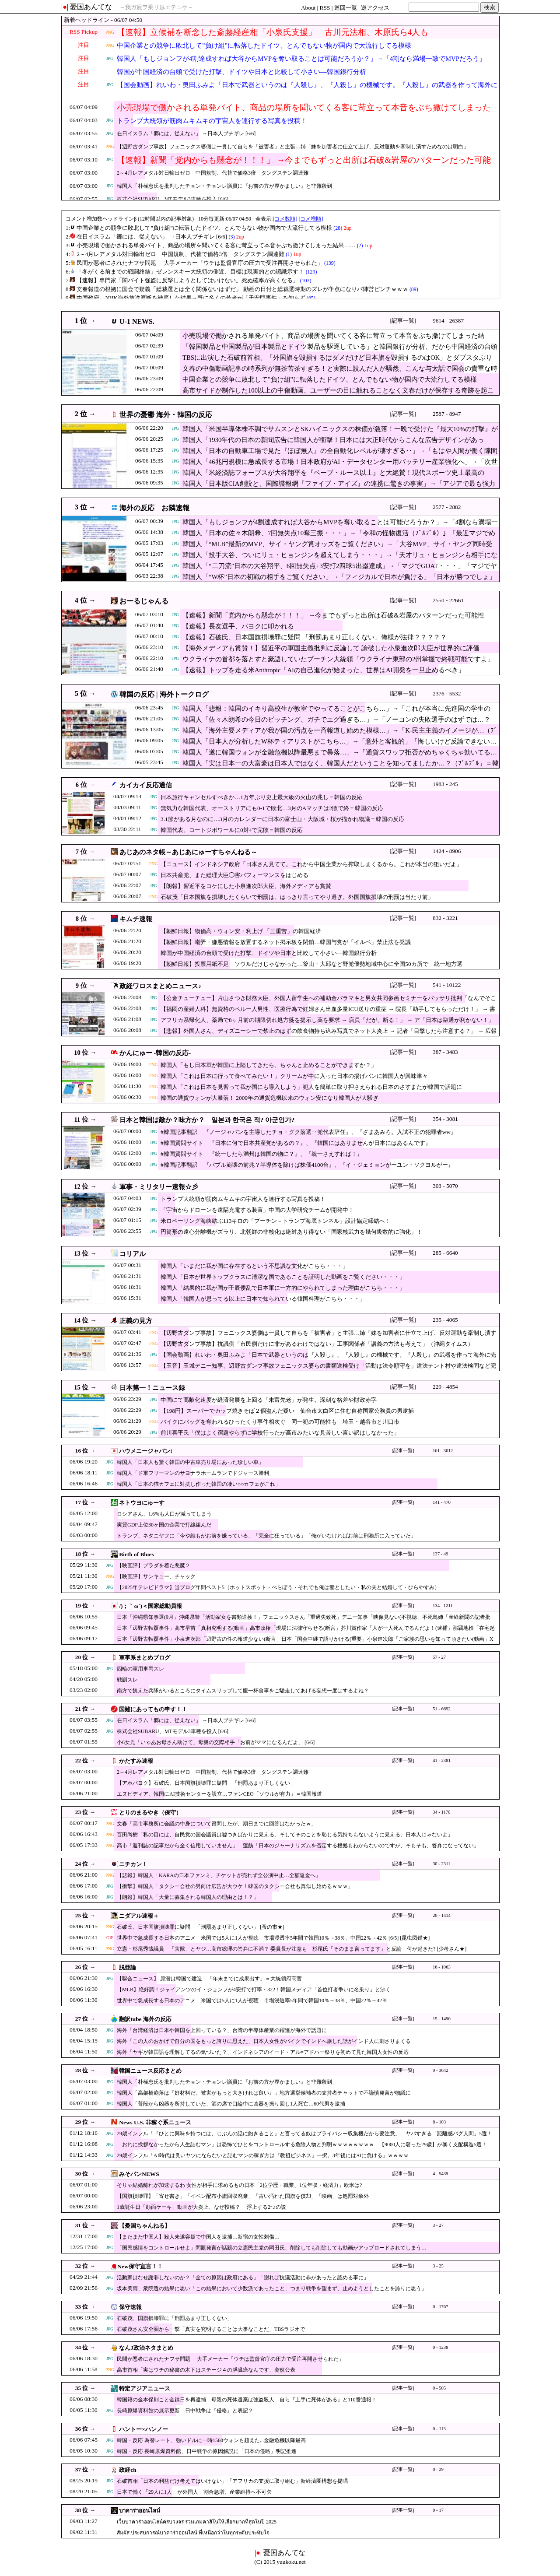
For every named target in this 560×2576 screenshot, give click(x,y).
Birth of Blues (136, 1554)
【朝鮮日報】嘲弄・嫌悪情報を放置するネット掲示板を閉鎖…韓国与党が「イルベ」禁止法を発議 (286, 942)
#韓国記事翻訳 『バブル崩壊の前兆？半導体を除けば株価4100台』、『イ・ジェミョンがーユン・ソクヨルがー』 (307, 1165)
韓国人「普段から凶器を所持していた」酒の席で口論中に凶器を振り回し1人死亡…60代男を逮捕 (231, 2104)
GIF (109, 1937)
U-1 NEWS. (136, 321)
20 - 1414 (442, 1915)
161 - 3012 (443, 1450)
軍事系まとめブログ (144, 1657)
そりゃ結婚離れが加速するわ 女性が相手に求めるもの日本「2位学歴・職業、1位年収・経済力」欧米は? (239, 2185)
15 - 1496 (442, 2018)
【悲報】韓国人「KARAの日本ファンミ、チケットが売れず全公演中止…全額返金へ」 (219, 1875)
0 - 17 (438, 2510)
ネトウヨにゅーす (141, 1502)
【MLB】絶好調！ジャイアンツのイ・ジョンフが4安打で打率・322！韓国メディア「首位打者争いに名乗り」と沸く (254, 1989)
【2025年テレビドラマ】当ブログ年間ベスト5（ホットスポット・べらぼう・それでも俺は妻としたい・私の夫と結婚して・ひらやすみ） (278, 1587)
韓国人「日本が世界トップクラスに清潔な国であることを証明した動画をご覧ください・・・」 (283, 1277)
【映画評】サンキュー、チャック (156, 1576)
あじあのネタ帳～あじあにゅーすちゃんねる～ (188, 852)
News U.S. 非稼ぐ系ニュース (155, 2122)
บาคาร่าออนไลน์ (139, 2510)
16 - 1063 (442, 1967)
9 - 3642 (440, 2070)
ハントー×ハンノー (143, 2429)
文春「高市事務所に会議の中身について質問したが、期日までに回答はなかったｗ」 (216, 1824)
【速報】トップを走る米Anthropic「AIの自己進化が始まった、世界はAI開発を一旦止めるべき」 (323, 670)
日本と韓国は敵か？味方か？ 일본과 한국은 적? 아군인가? (207, 1119)
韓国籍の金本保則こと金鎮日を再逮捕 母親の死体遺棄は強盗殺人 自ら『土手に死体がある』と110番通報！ (247, 2400)
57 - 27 (439, 1657)
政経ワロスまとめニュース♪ (160, 986)
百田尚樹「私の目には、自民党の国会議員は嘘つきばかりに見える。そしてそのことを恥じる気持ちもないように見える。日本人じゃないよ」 (285, 1835)
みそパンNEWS (139, 2174)
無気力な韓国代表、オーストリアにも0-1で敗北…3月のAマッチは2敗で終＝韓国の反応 (272, 808)
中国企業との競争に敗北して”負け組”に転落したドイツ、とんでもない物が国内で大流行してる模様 (264, 45)
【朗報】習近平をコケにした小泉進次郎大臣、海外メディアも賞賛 (246, 886)
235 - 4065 (445, 1319)
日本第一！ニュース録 (152, 1387)
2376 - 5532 (447, 693)
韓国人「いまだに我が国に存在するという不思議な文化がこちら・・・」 (254, 1266)
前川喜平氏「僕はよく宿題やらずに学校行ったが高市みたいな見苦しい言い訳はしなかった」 (280, 1432)
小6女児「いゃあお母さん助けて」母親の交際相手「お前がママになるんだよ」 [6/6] (216, 1742)
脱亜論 (127, 1967)
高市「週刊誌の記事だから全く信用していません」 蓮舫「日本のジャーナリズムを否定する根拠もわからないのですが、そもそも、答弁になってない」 (298, 1846)
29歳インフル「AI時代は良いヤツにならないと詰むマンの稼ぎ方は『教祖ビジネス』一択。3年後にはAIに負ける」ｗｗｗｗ (263, 2155)
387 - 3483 (445, 1052)
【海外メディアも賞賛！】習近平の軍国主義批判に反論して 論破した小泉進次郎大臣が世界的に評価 (331, 648)
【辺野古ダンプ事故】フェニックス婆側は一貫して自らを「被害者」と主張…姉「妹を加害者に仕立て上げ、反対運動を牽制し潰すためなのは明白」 (293, 147)
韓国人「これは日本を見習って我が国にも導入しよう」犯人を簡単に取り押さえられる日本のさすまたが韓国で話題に (311, 1087)
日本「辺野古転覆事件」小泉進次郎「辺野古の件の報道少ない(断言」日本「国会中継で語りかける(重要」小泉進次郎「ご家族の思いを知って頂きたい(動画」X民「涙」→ (305, 1643)
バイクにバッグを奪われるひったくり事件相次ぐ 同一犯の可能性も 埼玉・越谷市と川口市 (280, 1421)
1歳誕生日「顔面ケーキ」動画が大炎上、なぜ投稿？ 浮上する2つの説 (201, 2207)
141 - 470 (442, 1502)
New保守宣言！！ (139, 2266)
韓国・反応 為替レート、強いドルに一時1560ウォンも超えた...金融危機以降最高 (211, 2440)
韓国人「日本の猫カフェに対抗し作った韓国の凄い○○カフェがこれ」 (199, 1484)
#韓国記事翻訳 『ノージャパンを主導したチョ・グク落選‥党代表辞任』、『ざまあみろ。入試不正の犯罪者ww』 (308, 1132)
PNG (109, 32)
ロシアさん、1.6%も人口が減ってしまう (164, 1514)
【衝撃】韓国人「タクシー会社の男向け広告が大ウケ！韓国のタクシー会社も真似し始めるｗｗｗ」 (235, 1886)
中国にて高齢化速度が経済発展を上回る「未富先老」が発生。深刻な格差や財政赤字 (269, 1400)
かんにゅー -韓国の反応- (155, 1052)
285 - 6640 (445, 1252)
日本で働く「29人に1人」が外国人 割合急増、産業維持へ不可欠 (194, 2492)
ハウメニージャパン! (145, 1451)
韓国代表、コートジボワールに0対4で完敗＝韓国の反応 (232, 830)
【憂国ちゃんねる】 (144, 2225)
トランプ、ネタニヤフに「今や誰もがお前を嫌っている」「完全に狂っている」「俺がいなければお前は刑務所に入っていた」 (266, 1536)
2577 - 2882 (447, 507)
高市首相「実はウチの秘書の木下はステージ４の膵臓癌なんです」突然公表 (206, 2370)
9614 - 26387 (448, 320)
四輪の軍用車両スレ (140, 1669)
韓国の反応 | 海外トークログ (164, 694)
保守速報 (130, 2307)
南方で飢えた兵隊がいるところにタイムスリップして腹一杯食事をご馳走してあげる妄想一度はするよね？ (243, 1691)
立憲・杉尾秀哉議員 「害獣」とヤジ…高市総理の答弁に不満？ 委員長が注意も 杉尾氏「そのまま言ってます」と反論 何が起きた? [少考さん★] (291, 1949)
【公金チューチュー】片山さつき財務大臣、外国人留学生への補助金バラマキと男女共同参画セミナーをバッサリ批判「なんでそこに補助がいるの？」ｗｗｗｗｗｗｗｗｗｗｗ (328, 1002)
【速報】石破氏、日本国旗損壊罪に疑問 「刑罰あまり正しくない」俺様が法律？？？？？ (314, 637)
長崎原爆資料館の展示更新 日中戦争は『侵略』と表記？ (185, 2411)
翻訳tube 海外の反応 (145, 2019)
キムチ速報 (135, 919)
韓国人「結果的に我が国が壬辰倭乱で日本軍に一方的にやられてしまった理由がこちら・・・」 (283, 1287)
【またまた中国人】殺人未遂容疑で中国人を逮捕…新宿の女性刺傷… (198, 2237)
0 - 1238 (440, 2347)
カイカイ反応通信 (145, 785)
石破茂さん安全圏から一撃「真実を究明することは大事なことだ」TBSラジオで (211, 2329)
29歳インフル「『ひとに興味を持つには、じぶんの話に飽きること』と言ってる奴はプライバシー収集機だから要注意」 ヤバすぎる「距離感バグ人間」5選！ (304, 2133)
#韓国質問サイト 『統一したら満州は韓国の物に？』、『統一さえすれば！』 (262, 1154)
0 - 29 (438, 2469)
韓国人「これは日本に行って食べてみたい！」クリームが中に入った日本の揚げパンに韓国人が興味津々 (294, 1076)
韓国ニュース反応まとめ (150, 2070)
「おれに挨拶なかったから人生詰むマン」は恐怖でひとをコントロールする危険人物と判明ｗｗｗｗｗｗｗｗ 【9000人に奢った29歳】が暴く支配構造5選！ (302, 2144)
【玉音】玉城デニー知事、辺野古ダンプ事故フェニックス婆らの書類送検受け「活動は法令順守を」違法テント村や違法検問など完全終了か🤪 (328, 1370)
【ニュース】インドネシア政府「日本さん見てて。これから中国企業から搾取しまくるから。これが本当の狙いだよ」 (311, 864)
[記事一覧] (403, 320)
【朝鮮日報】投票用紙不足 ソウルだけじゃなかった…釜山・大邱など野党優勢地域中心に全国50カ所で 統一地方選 (311, 964)
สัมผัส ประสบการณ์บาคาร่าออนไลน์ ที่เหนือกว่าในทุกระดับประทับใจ (193, 2533)
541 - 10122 (447, 985)
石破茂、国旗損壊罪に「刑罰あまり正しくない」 (174, 2318)
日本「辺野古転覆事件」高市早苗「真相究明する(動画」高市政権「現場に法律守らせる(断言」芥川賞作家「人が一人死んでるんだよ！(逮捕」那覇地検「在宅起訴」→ (306, 1632)
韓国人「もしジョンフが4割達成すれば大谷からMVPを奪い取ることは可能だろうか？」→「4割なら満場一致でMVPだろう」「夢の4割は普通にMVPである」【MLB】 (301, 64)
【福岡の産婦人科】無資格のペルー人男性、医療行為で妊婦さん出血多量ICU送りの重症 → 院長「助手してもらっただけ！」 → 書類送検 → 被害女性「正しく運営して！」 (328, 1013)
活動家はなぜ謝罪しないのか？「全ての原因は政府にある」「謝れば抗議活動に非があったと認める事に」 (243, 2277)
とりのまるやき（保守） (150, 1812)
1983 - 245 (445, 784)
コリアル (132, 1253)
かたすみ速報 (136, 1761)
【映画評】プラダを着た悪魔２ (153, 1565)
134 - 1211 (443, 1605)
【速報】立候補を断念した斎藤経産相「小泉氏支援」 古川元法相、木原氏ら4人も (272, 32)
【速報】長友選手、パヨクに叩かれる (238, 626)
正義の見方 (135, 1320)
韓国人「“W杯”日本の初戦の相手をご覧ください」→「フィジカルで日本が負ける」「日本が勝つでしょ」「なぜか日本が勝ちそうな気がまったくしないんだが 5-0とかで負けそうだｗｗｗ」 (339, 581)
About (308, 7)
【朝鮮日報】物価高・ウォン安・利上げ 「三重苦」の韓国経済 (241, 931)
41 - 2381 (442, 1760)
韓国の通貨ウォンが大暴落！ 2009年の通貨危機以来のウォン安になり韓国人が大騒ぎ (269, 1098)
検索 (489, 7)
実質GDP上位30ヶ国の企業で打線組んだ (164, 1525)
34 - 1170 (441, 1812)
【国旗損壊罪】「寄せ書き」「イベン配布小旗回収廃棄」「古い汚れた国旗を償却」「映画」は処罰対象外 (243, 2196)
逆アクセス (375, 7)
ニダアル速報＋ (139, 1916)
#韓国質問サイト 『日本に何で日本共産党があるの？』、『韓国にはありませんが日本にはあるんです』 (296, 1143)
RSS (325, 7)
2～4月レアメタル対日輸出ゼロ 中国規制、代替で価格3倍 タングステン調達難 (212, 173)
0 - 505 (439, 2388)
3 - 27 (438, 2225)
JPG (110, 58)
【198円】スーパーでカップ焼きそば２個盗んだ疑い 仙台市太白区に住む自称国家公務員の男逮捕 (287, 1410)
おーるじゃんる (143, 601)
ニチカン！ (133, 1864)
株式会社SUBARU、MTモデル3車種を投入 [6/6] (172, 199)
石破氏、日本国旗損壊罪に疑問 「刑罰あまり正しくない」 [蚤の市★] (200, 1927)
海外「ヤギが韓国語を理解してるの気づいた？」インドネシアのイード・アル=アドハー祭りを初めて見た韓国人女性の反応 (263, 2052)
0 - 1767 (440, 2306)
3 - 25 (438, 2266)
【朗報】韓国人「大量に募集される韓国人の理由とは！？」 (188, 1897)
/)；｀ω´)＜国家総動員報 (150, 1606)
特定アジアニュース (144, 2388)
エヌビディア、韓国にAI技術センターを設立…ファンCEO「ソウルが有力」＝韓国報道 (219, 1794)
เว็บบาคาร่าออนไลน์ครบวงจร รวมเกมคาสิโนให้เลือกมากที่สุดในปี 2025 (196, 2522)
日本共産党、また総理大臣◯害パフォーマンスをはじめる (234, 875)
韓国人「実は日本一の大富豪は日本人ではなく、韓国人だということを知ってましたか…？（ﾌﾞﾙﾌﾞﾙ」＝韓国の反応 (340, 768)
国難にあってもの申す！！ (153, 1709)
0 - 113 (439, 2428)
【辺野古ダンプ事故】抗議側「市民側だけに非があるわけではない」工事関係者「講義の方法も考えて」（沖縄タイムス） (317, 1344)
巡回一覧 (345, 7)
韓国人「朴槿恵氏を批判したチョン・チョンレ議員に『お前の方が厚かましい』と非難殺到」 (227, 186)
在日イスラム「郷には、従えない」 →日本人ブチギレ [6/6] (186, 133)
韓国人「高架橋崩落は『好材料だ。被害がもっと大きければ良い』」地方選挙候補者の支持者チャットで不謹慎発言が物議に (264, 2093)
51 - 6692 (442, 1708)
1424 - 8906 (447, 851)
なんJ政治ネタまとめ (146, 2347)
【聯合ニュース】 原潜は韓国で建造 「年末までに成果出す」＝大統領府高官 (209, 1979)
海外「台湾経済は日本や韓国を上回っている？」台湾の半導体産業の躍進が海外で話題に (222, 2030)
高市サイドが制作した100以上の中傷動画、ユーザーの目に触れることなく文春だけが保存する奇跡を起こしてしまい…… (338, 395)
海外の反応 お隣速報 (154, 508)
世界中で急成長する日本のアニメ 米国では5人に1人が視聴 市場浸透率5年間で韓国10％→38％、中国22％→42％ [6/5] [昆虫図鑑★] (273, 1938)
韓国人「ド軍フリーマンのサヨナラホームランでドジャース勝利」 (195, 1473)
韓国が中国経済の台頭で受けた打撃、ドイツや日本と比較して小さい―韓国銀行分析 (241, 71)
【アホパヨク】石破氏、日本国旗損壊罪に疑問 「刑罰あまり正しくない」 (206, 1783)
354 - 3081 (445, 1119)
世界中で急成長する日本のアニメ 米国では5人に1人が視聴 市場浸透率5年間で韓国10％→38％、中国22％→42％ (252, 2000)
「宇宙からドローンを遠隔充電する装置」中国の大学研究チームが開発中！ (257, 1210)
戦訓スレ (127, 1680)
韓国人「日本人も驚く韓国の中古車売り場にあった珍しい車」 (190, 1462)
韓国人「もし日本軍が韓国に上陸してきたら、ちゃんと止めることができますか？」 (269, 1065)
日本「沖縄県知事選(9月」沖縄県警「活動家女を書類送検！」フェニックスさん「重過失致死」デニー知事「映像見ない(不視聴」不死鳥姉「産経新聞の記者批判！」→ (303, 1621)
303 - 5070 (445, 1186)
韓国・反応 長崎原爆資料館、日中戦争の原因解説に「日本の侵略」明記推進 (207, 2451)
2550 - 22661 (448, 600)
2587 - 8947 (447, 414)
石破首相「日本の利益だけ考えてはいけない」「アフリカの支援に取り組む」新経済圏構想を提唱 (232, 2481)
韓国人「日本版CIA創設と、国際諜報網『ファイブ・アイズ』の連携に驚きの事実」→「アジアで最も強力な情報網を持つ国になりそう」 (338, 488)
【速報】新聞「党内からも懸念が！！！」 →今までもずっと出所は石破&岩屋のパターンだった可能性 (304, 165)
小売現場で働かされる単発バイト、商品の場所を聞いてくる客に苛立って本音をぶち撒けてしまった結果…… (304, 113)
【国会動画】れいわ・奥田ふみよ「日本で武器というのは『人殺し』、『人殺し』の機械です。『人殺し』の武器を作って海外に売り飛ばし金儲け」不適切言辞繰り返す (307, 90)
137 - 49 (440, 1553)
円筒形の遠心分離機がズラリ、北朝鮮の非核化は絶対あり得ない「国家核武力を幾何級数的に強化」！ (291, 1231)
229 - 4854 (445, 1386)
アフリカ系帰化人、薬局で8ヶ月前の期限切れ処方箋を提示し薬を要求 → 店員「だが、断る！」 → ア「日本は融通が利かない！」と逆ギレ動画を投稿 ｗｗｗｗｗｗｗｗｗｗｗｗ (327, 1024)
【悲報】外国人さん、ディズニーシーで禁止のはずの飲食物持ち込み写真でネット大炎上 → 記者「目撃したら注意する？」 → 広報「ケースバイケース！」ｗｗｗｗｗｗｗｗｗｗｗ (329, 1035)
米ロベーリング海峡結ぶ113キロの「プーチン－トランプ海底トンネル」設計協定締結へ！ (276, 1221)
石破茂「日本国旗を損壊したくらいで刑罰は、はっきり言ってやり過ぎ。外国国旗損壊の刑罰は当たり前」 (297, 897)
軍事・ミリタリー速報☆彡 (158, 1186)
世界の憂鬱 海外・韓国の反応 (165, 414)
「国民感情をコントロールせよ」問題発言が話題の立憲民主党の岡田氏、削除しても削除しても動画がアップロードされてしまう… (272, 2248)
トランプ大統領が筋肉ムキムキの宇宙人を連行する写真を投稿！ (212, 120)
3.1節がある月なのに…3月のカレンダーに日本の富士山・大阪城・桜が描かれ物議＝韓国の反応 (282, 819)
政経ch (127, 2470)
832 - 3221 (445, 918)
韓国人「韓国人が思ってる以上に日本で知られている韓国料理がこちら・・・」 (263, 1298)
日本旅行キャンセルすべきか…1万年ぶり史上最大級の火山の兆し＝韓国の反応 (262, 797)
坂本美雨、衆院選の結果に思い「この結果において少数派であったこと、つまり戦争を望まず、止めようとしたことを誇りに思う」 (272, 2288)
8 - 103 (439, 2122)
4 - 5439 (440, 2173)
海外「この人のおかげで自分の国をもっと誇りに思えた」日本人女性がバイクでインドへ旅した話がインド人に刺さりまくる (264, 2041)
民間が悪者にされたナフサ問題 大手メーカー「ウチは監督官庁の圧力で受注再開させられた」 (230, 2359)
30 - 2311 (441, 1863)
